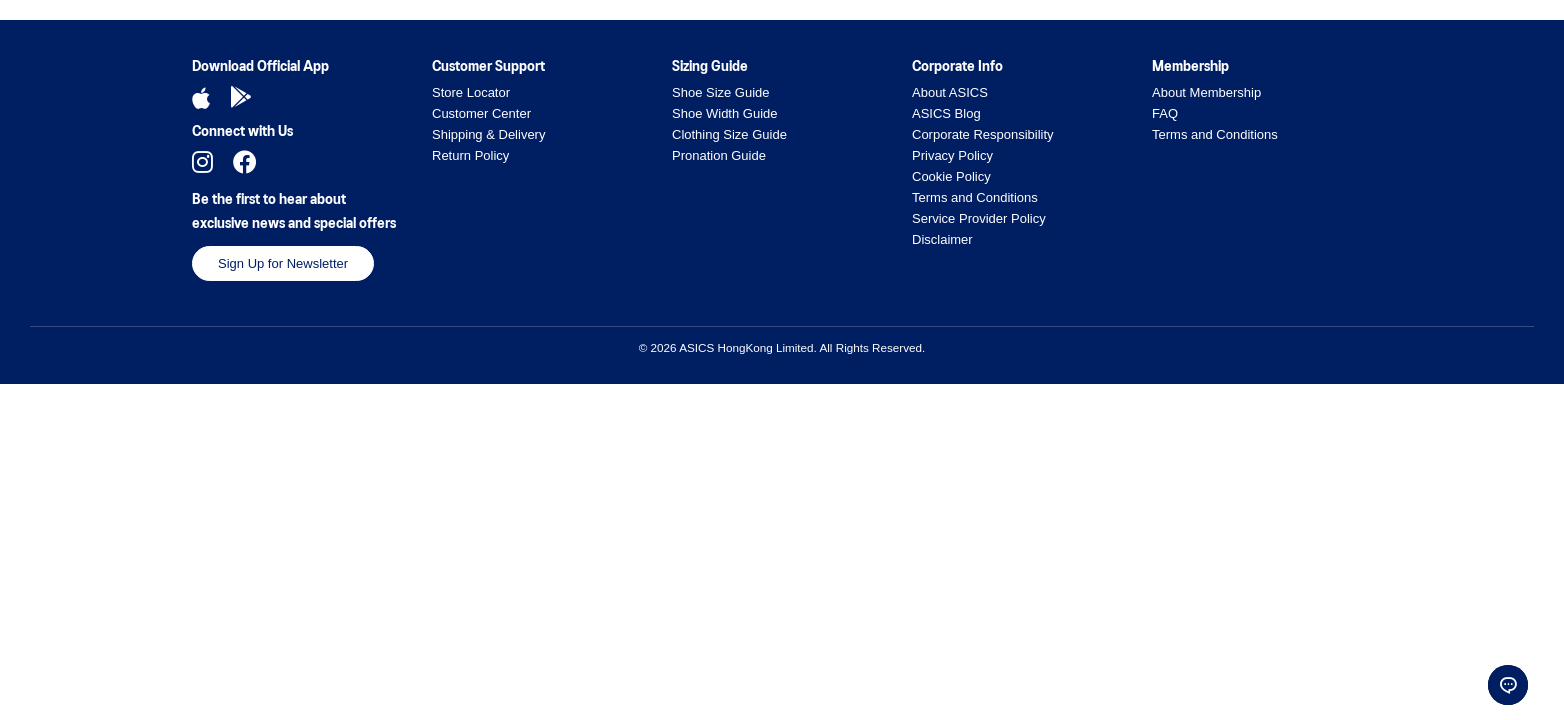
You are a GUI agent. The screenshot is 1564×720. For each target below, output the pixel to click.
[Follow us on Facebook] (245, 162)
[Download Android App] (241, 98)
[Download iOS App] (201, 98)
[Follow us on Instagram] (202, 162)
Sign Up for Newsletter (283, 263)
